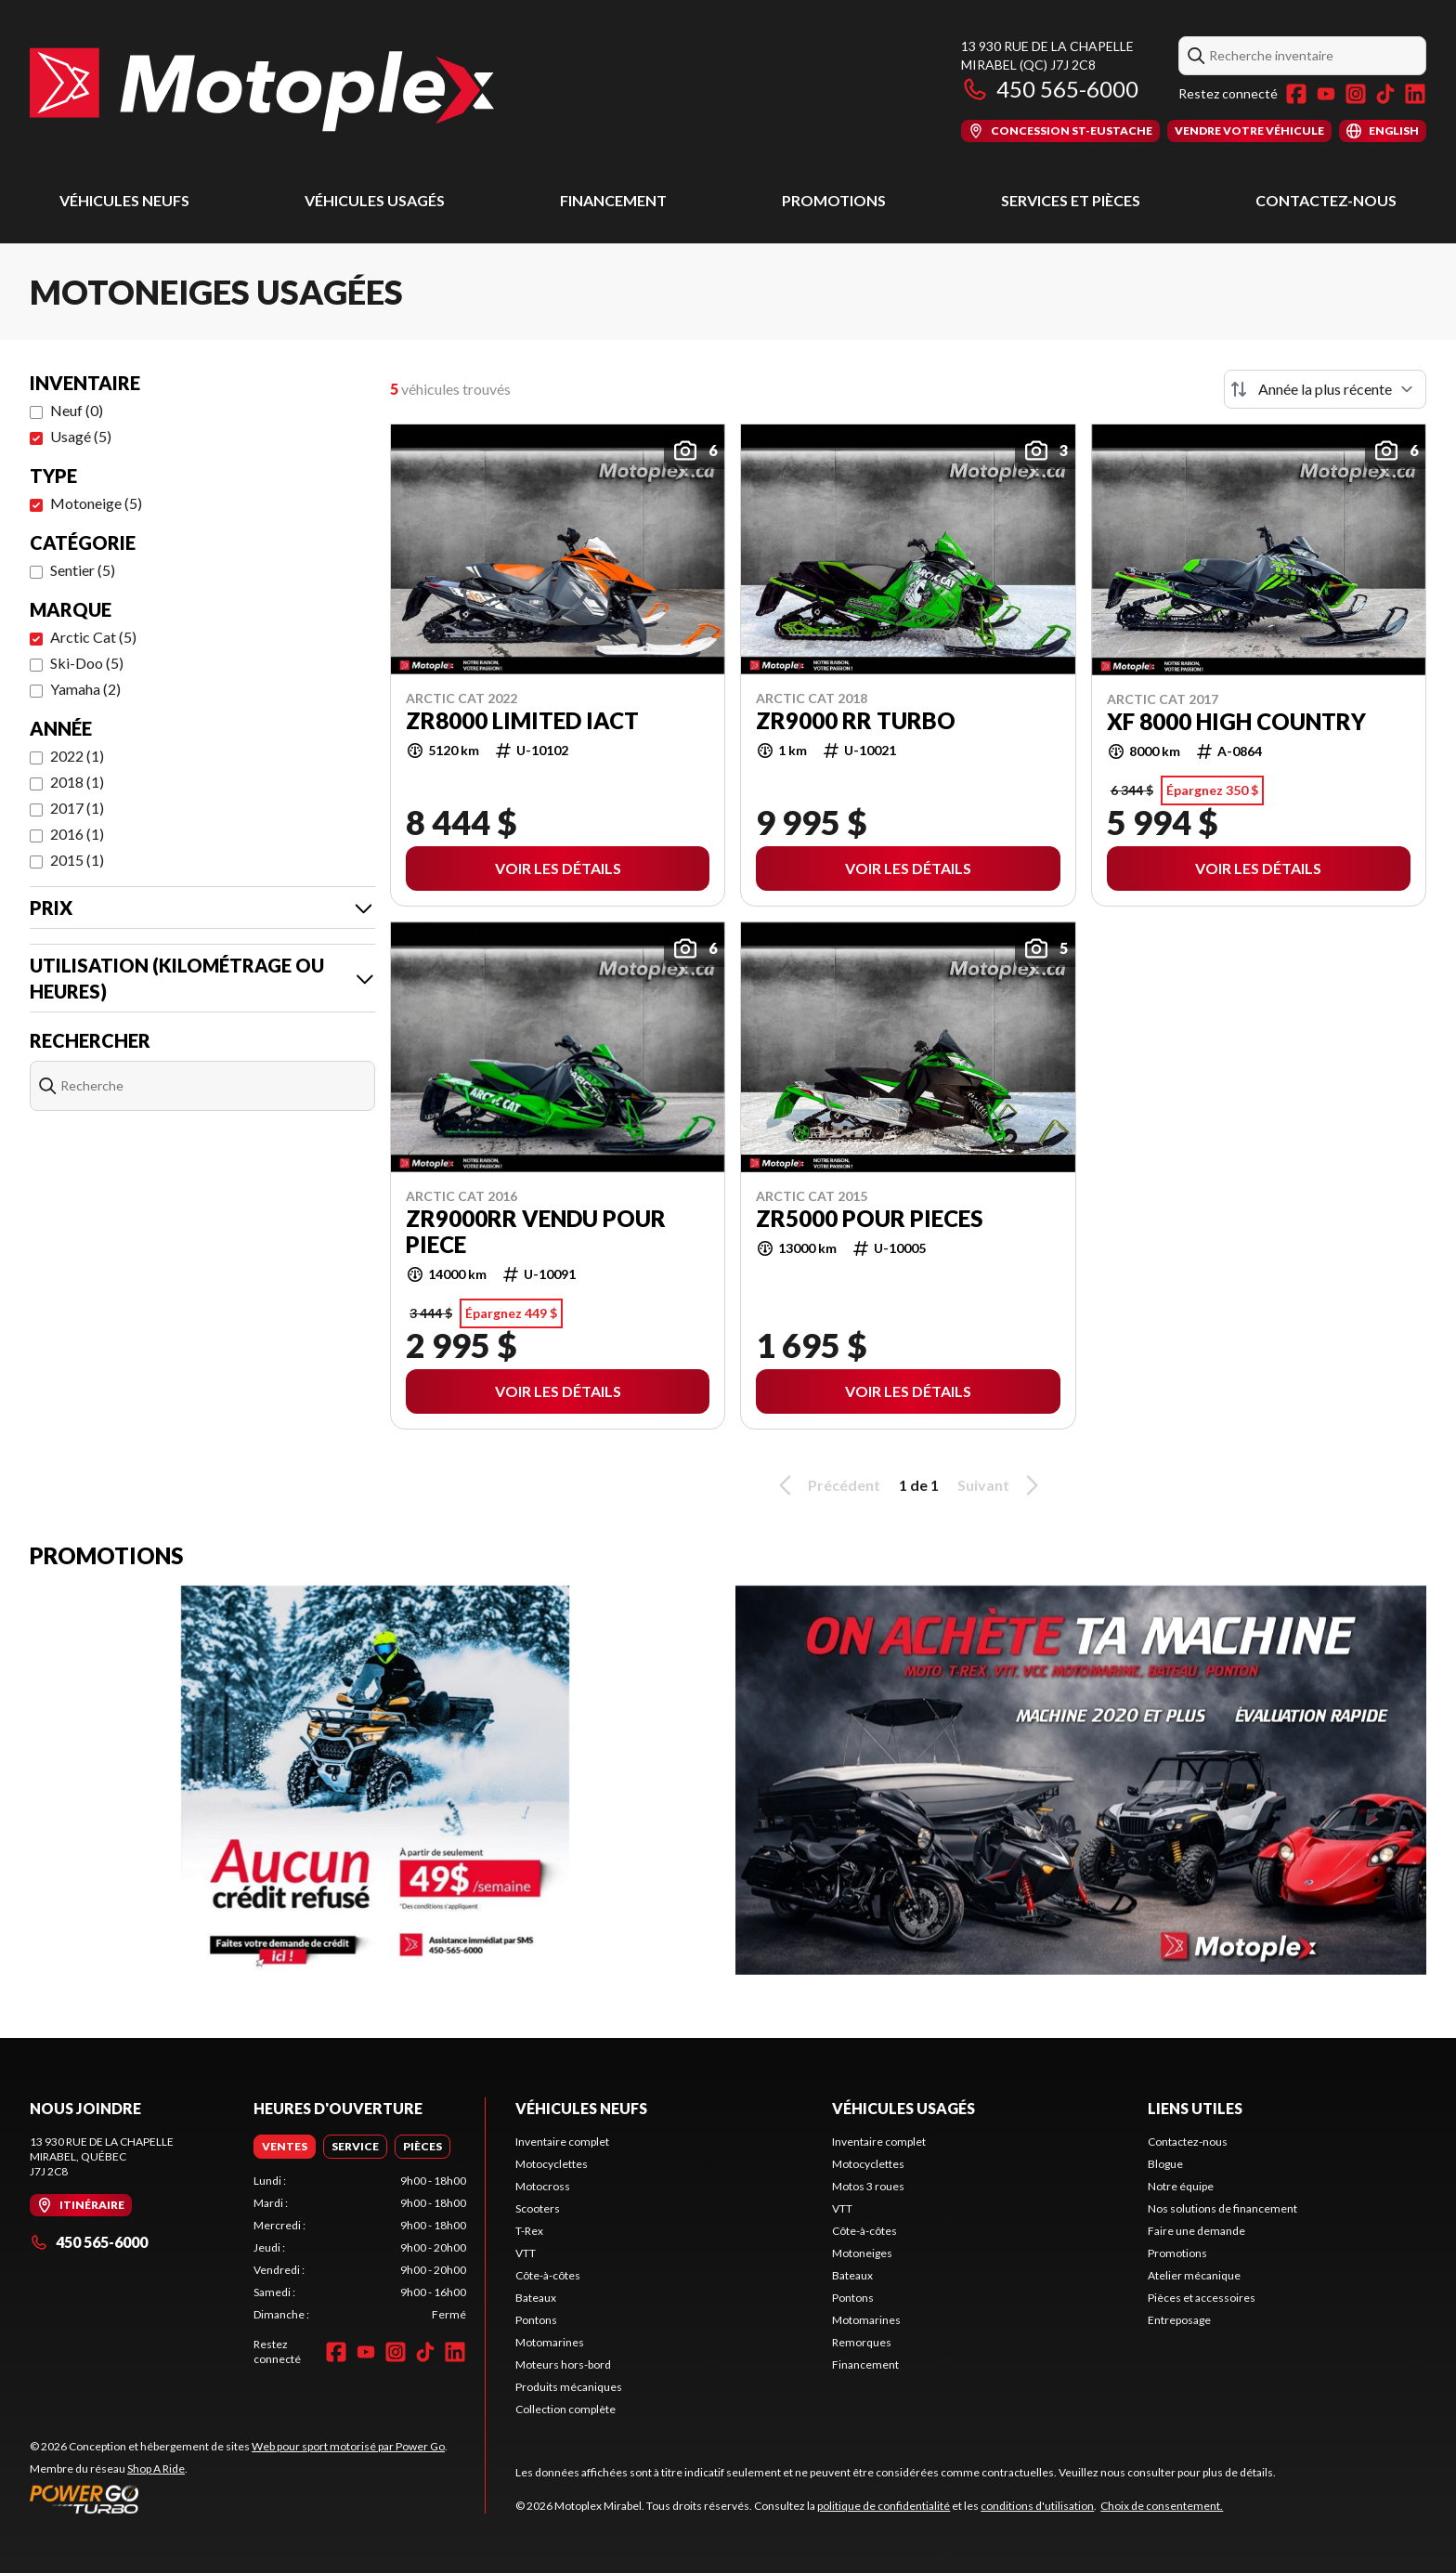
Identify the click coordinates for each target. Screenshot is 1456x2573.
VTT (525, 2253)
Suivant (1001, 1485)
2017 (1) (77, 807)
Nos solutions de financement (1222, 2208)
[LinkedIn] (1415, 94)
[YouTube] (1326, 94)
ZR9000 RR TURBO (856, 721)
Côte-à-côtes (547, 2275)
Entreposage (1179, 2320)
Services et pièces (1070, 200)
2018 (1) (77, 781)
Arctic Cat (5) (93, 637)
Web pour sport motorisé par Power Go (348, 2446)
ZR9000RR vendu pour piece (536, 1232)
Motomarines (549, 2342)
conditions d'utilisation (1037, 2506)
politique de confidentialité (883, 2506)
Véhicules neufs (124, 200)
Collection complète (565, 2409)
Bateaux (535, 2298)
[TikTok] (1385, 94)
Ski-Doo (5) (87, 663)
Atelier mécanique (1194, 2275)
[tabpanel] (360, 2248)
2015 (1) (77, 860)
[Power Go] (239, 2499)
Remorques (861, 2342)
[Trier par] (1325, 389)
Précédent (826, 1485)
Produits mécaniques (568, 2387)
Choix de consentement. (1161, 2506)
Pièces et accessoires (1201, 2298)
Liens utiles (1195, 2108)
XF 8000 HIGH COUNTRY (1236, 722)
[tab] (285, 2147)
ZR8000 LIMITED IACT (522, 721)
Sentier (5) (82, 570)
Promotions (834, 200)
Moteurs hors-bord (563, 2364)
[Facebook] (1296, 94)
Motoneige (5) (96, 503)
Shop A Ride (156, 2468)
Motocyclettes (551, 2164)
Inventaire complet (562, 2142)
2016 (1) (77, 833)
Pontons (536, 2320)
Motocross (542, 2186)
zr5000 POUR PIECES (869, 1219)
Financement (613, 200)
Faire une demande (1196, 2231)
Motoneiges (862, 2253)
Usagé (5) (80, 436)
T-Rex (529, 2231)
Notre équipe (1181, 2186)
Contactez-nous (1326, 200)
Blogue (1165, 2164)
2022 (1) (77, 755)
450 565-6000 (1049, 88)
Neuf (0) (76, 410)
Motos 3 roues (868, 2186)
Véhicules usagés (375, 200)
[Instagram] (1356, 94)
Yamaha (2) (85, 689)
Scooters (537, 2208)
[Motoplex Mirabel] (262, 89)
